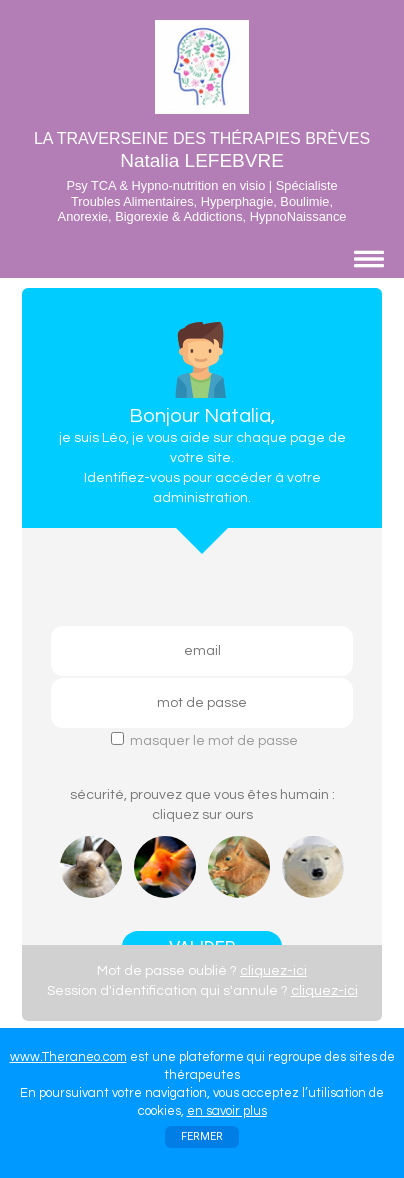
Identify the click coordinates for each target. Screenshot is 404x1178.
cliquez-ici (273, 971)
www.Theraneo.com (68, 1057)
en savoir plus (227, 1111)
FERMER (202, 1136)
